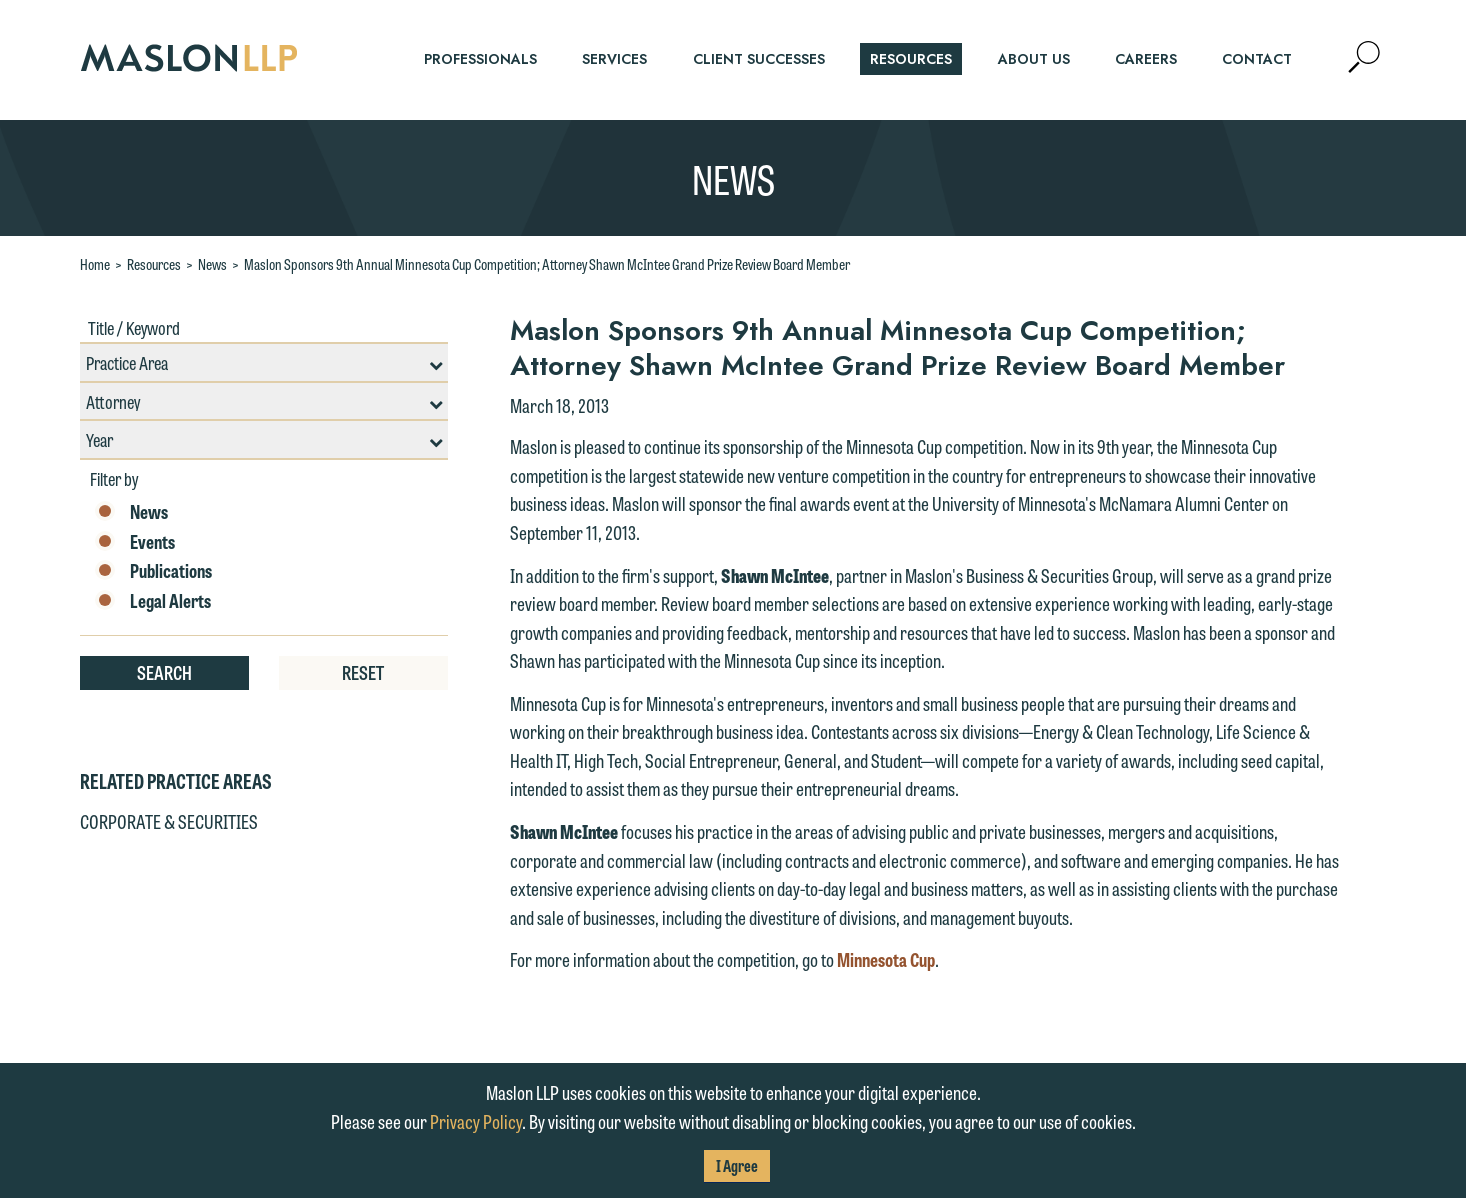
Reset (363, 672)
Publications (153, 571)
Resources (154, 264)
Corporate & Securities (169, 821)
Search (164, 672)
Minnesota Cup (886, 959)
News (212, 264)
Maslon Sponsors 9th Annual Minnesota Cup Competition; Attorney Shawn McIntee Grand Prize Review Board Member (547, 264)
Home (95, 264)
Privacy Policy (476, 1121)
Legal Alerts (153, 601)
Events (135, 542)
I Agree (737, 1165)
